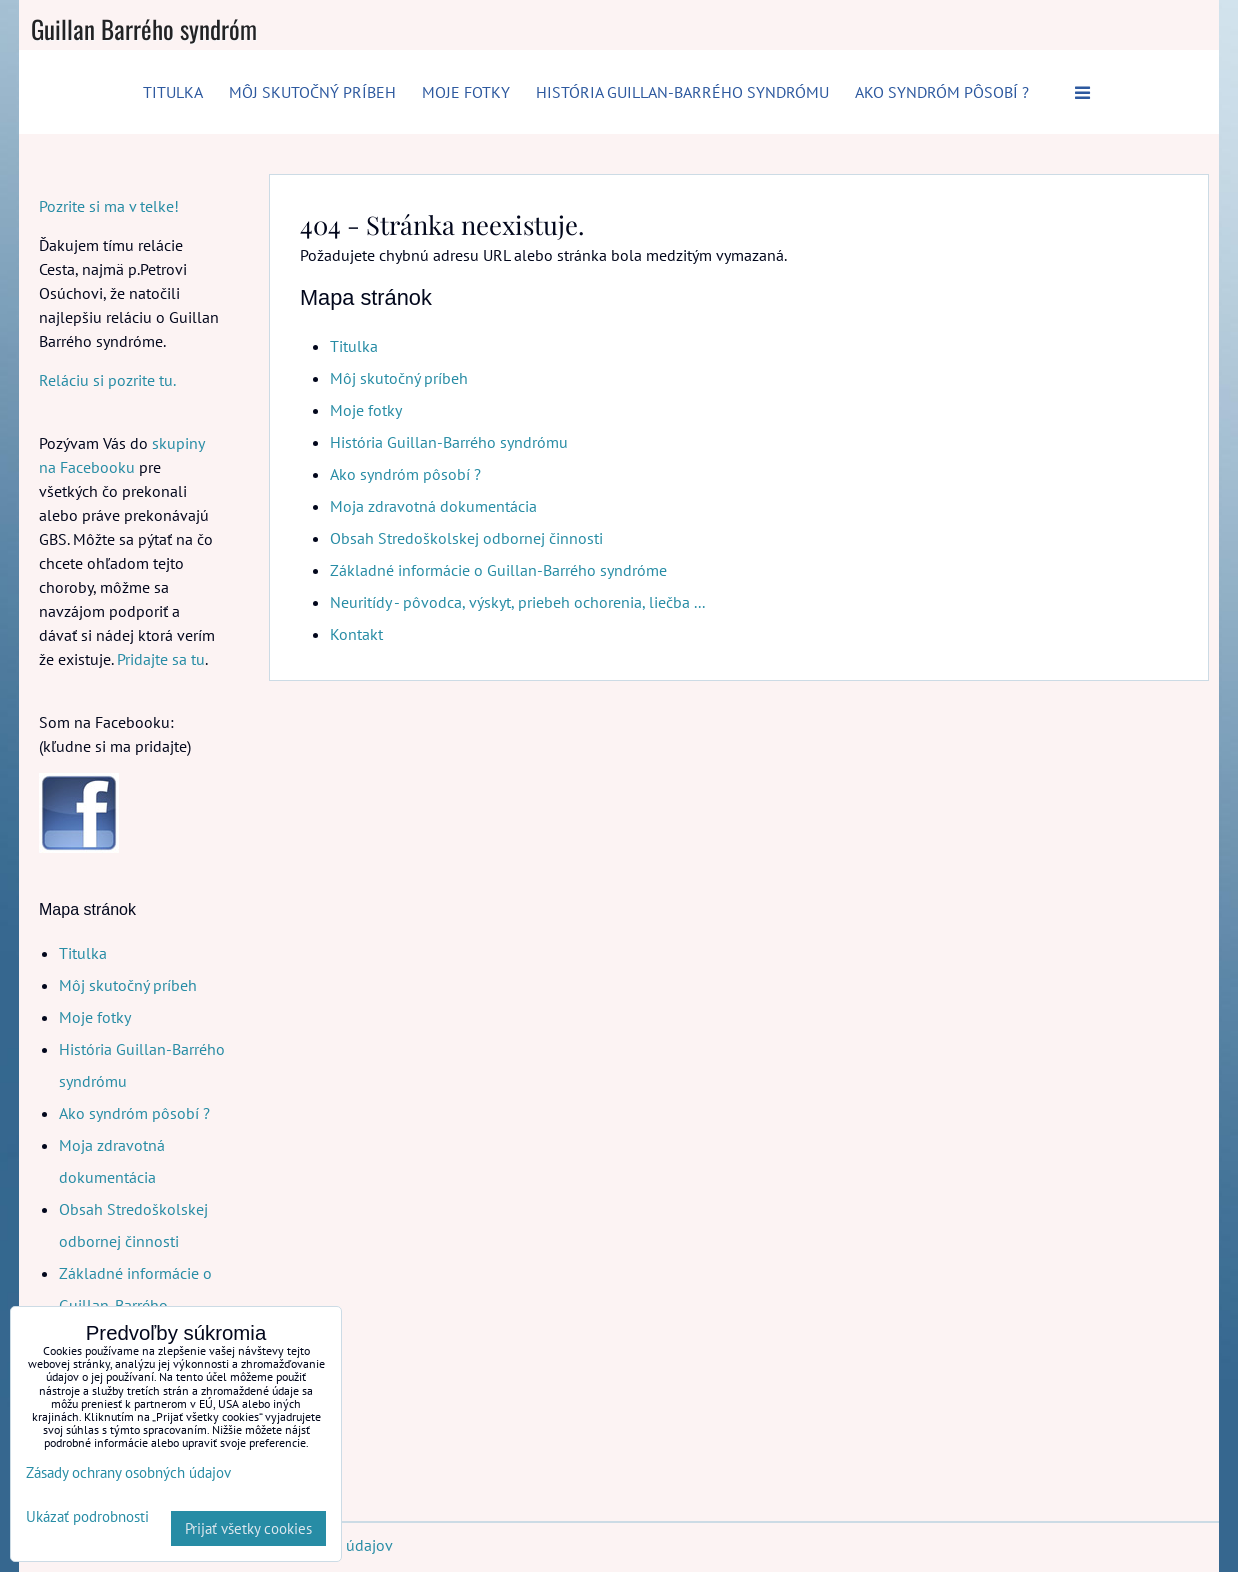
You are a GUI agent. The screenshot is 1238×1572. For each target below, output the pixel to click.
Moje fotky (466, 92)
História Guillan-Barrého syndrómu (682, 92)
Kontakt (356, 634)
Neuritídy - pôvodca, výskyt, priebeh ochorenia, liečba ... (517, 602)
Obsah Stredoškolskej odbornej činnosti (466, 538)
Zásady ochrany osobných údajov (128, 1472)
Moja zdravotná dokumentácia (433, 506)
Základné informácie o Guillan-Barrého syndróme (498, 570)
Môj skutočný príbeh (312, 92)
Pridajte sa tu (161, 659)
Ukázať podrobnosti (87, 1517)
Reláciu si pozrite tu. (107, 380)
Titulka (173, 92)
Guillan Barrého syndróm (144, 28)
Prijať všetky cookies (248, 1528)
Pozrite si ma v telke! (109, 206)
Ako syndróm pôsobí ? (942, 92)
